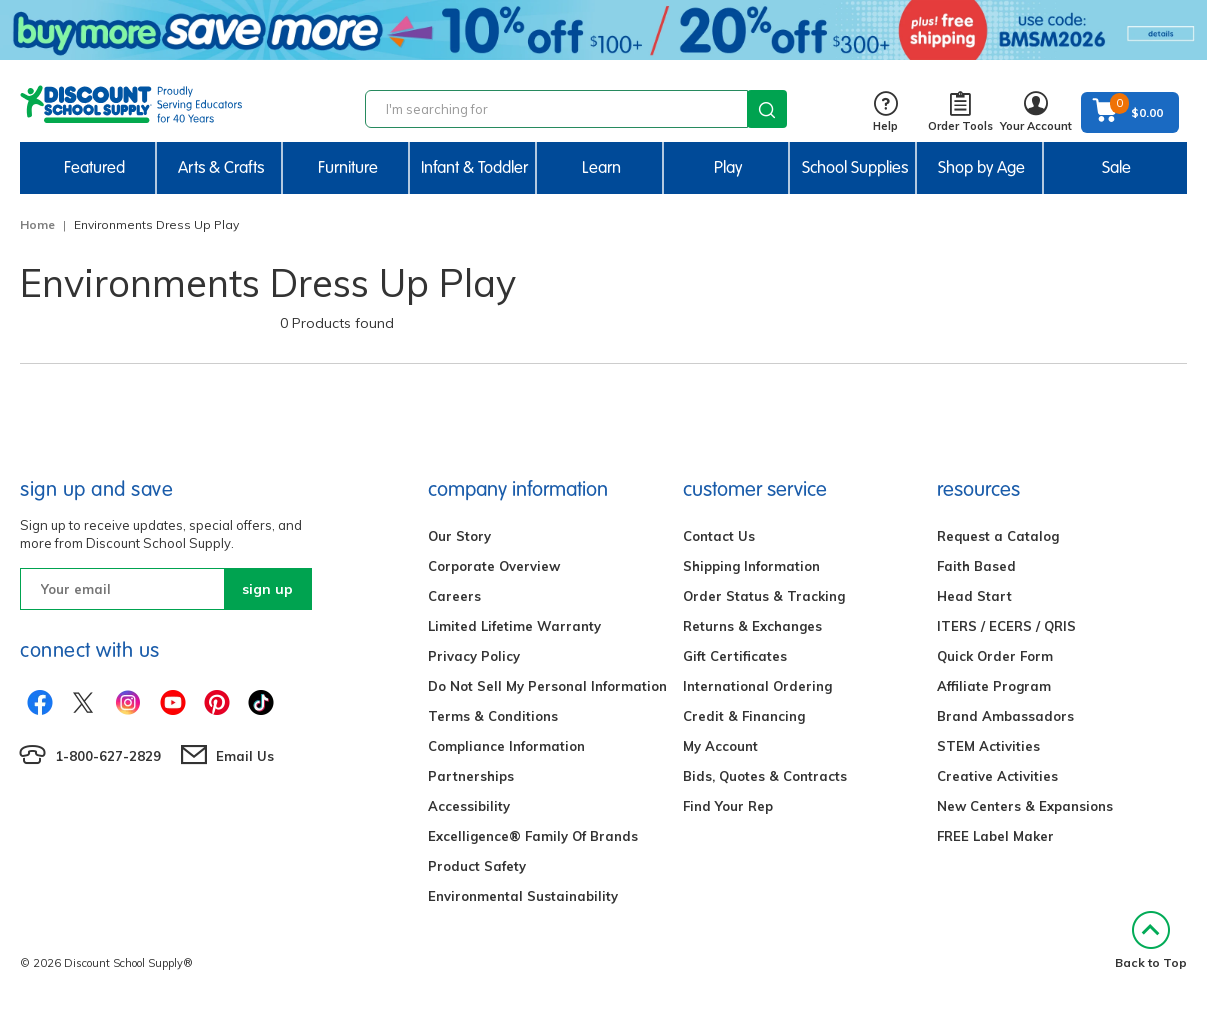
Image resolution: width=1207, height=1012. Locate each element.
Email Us (245, 756)
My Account (720, 746)
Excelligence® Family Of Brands (533, 836)
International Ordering (757, 686)
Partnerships (471, 776)
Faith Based (976, 566)
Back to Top (1151, 940)
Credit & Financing (744, 716)
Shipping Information (751, 566)
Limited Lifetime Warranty (514, 626)
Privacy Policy (474, 656)
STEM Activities (988, 746)
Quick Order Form (995, 656)
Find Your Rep (728, 806)
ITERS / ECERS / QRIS (1006, 626)
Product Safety (477, 866)
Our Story (459, 536)
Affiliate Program (994, 686)
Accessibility (469, 806)
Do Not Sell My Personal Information (547, 686)
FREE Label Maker (995, 836)
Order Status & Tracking (764, 596)
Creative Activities (997, 776)
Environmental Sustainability (523, 896)
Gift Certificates (735, 656)
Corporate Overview (494, 566)
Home (37, 224)
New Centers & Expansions (1025, 806)
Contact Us (719, 536)
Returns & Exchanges (752, 626)
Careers (454, 596)
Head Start (974, 596)
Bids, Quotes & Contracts (765, 776)
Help (885, 112)
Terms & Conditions (493, 716)
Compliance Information (506, 746)
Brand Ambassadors (1005, 716)
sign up (267, 589)
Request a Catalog (998, 536)
